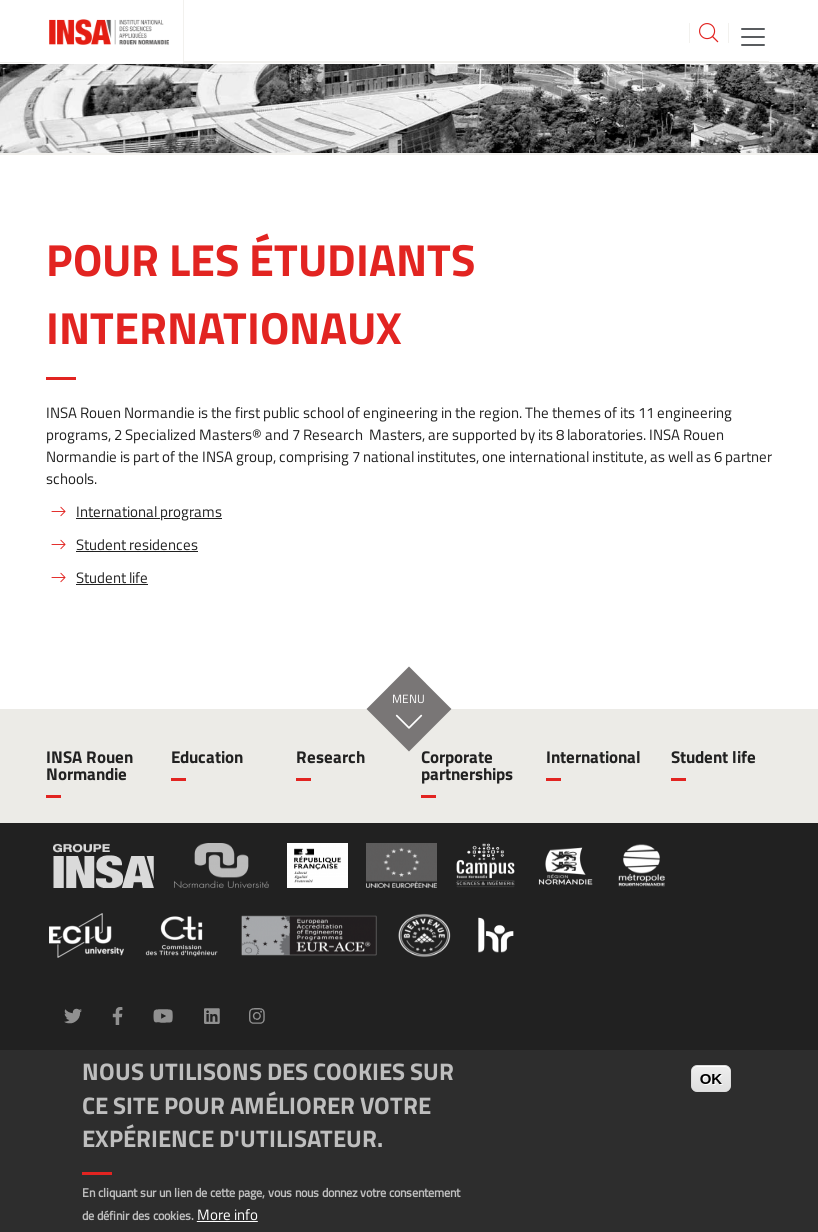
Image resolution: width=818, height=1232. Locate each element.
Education (207, 757)
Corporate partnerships (467, 765)
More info (227, 1214)
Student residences (137, 544)
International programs (149, 511)
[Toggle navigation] (753, 35)
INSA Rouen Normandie (89, 765)
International (593, 757)
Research (330, 757)
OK (711, 1078)
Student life (112, 577)
